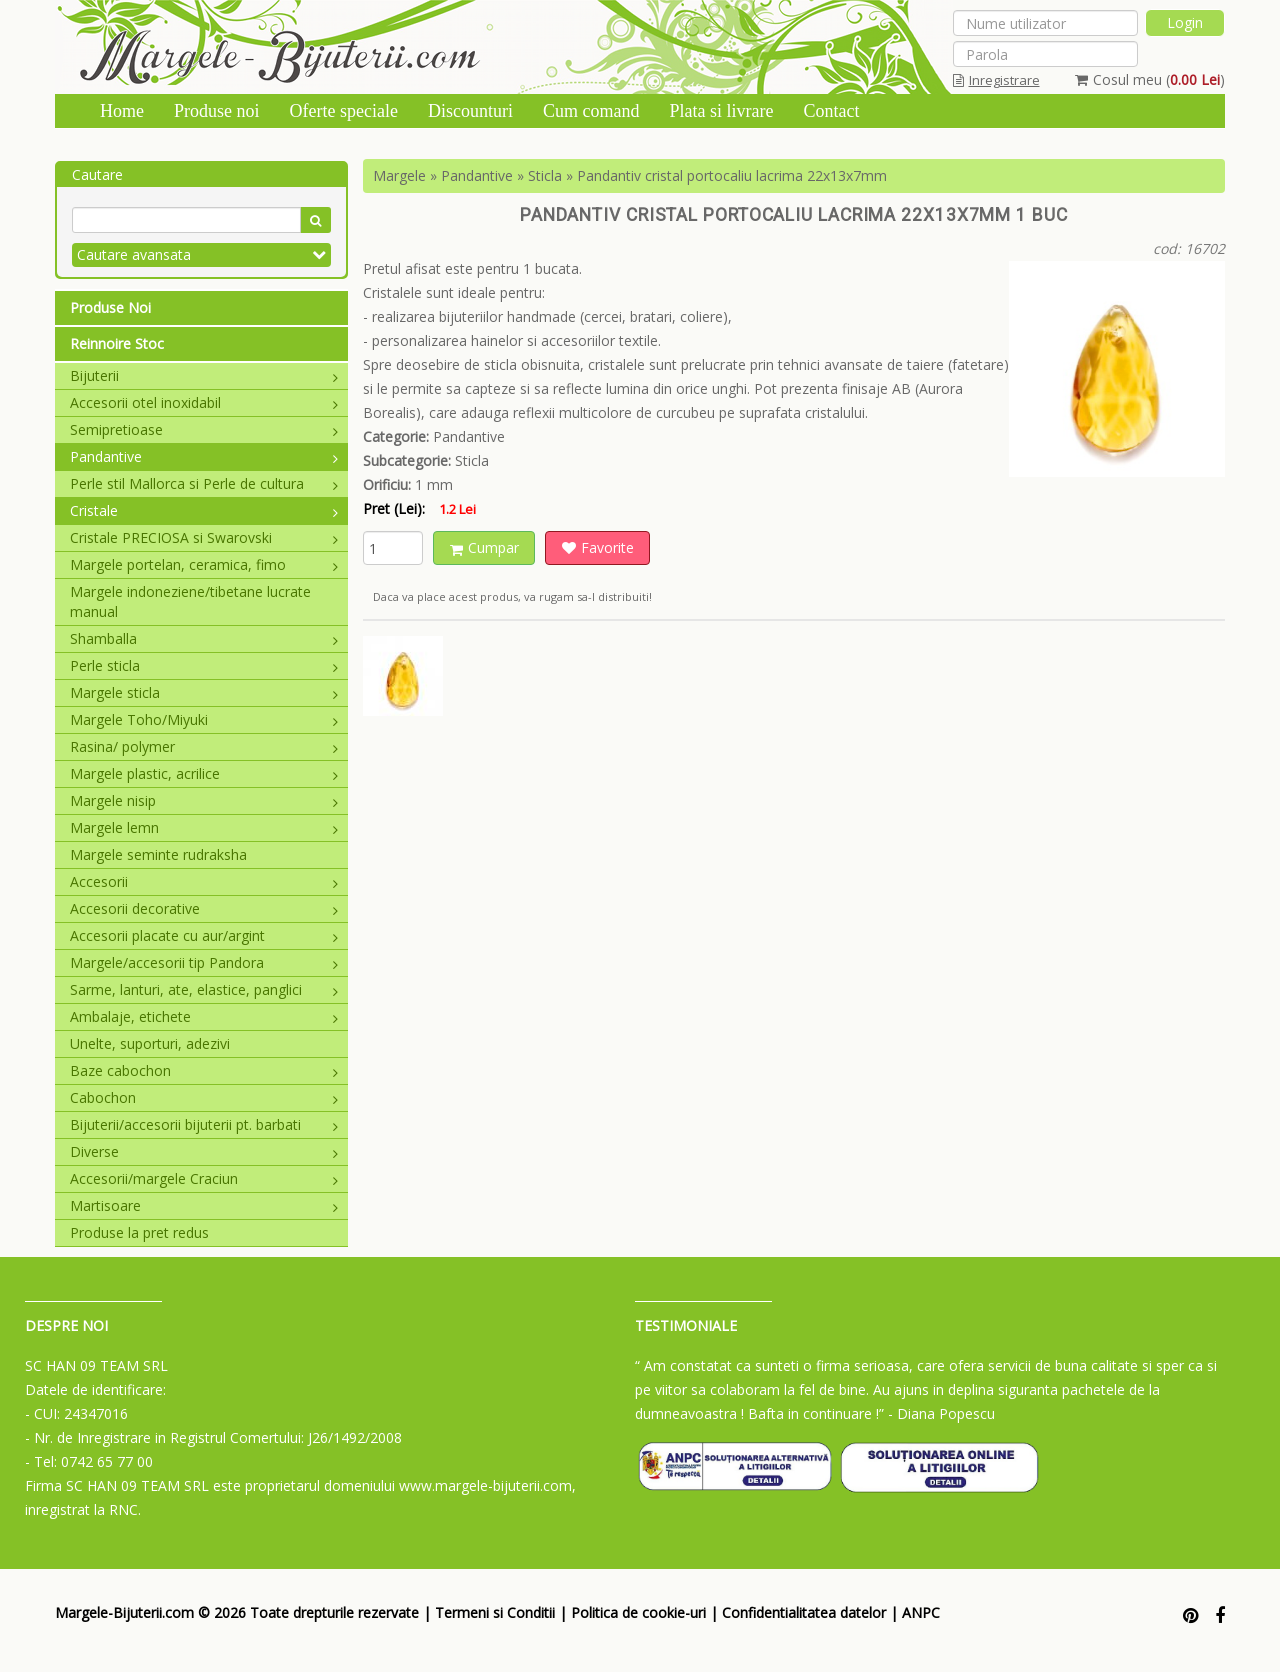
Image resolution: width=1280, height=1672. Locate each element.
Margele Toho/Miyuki (204, 719)
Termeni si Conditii (495, 1612)
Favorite (598, 547)
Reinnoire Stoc (117, 343)
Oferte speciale (344, 111)
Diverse (204, 1151)
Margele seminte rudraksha (158, 854)
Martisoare (204, 1205)
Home (122, 111)
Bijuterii (204, 375)
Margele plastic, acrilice (204, 773)
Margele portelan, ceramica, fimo (204, 564)
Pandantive (204, 456)
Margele (399, 175)
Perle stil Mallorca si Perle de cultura (204, 483)
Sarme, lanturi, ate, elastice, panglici (204, 989)
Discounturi (470, 111)
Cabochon (204, 1097)
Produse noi (217, 111)
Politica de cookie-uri (638, 1612)
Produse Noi (110, 307)
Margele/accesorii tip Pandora (204, 962)
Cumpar (484, 547)
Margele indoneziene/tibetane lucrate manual (190, 601)
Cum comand (591, 111)
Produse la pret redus (139, 1232)
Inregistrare (996, 80)
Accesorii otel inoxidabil (204, 402)
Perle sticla (204, 665)
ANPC (921, 1612)
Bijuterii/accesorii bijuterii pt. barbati (204, 1124)
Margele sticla (204, 692)
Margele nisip (204, 800)
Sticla (545, 175)
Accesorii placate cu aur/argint (204, 935)
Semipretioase (204, 429)
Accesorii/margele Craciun (204, 1178)
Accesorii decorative (204, 908)
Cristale (204, 510)
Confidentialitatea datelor (804, 1612)
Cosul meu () (1150, 79)
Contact (831, 111)
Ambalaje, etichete (204, 1016)
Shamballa (204, 638)
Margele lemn (204, 827)
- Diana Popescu (941, 1413)
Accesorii (204, 881)
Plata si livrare (721, 111)
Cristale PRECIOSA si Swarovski (204, 537)
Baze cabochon (204, 1070)
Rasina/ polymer (204, 746)
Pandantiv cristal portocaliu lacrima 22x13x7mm (732, 175)
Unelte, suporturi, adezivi (150, 1043)
